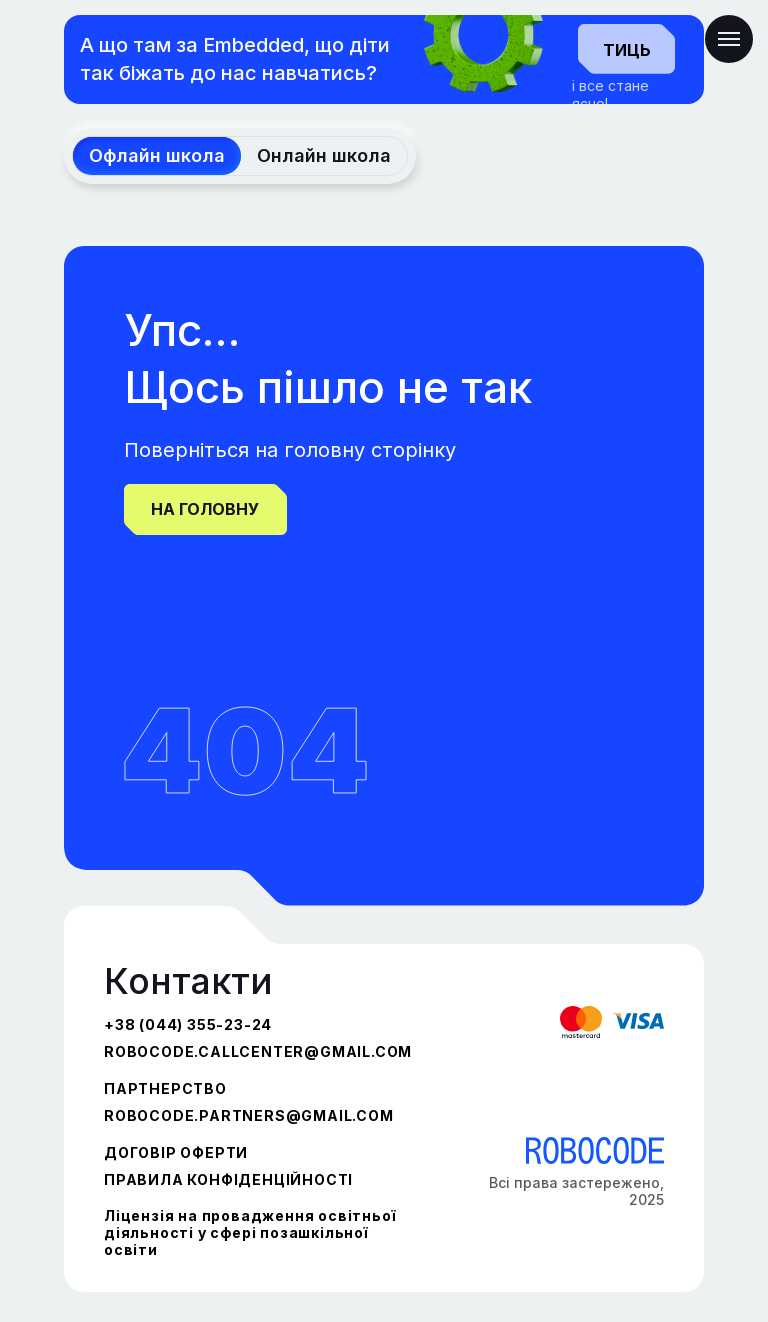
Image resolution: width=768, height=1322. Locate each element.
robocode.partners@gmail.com (249, 1115)
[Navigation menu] (729, 39)
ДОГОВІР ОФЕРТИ (176, 1152)
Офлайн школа (157, 155)
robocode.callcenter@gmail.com (258, 1051)
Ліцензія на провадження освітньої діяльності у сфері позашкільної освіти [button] (250, 1232)
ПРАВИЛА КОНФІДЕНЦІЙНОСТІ (228, 1179)
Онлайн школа (324, 155)
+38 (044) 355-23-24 (188, 1024)
